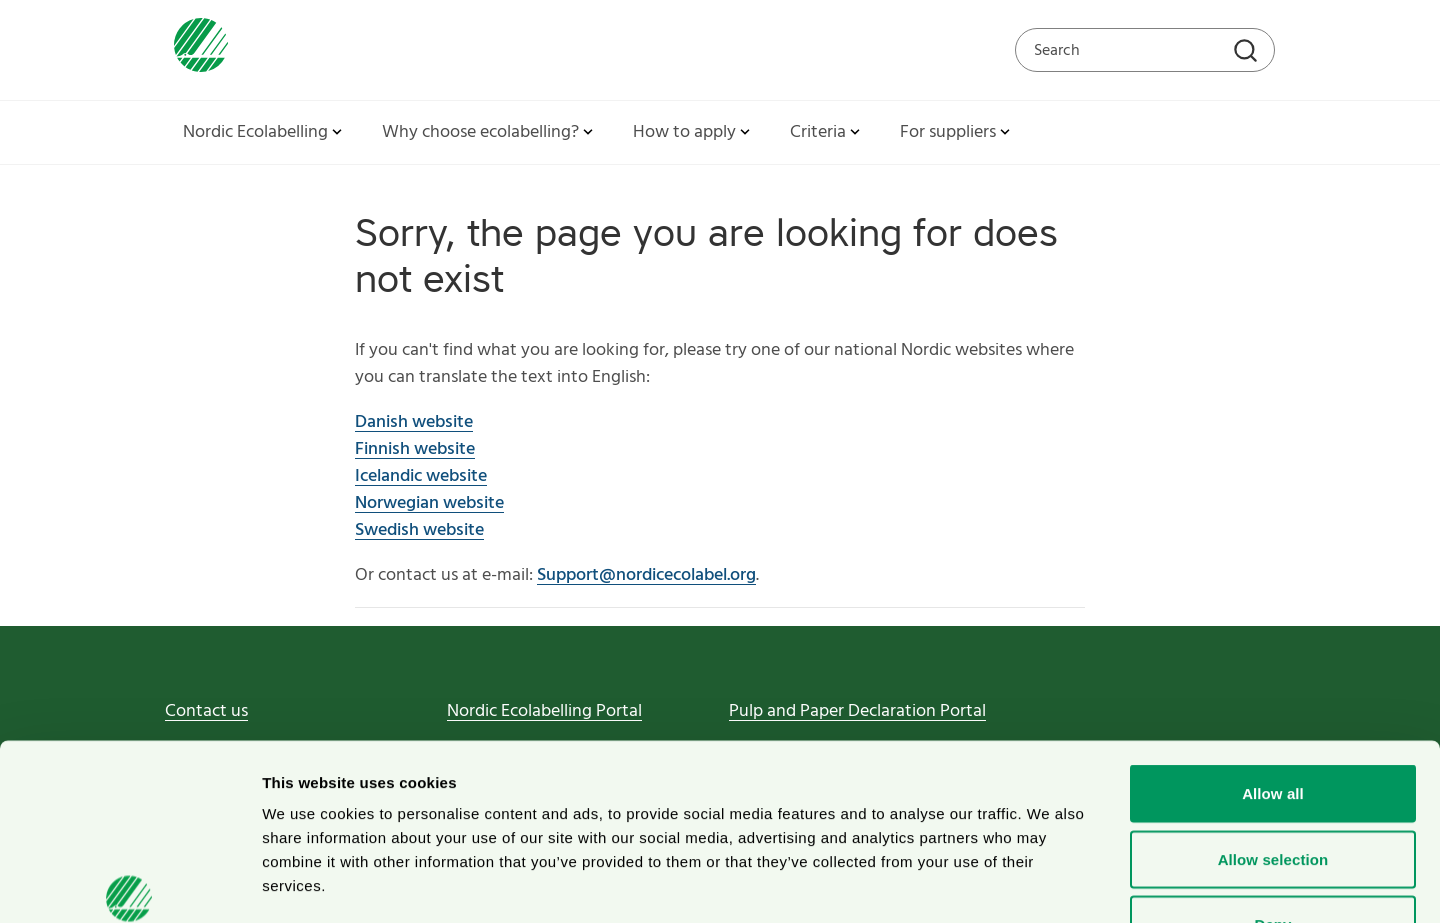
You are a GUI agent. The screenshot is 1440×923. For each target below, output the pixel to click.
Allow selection (1273, 726)
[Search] (1248, 53)
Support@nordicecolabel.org (646, 575)
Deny (1272, 791)
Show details (1049, 883)
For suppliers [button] (957, 132)
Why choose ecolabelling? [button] (489, 132)
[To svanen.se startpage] (196, 49)
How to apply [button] (693, 132)
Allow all (1273, 660)
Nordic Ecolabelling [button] (264, 132)
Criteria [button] (827, 132)
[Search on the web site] (1145, 50)
